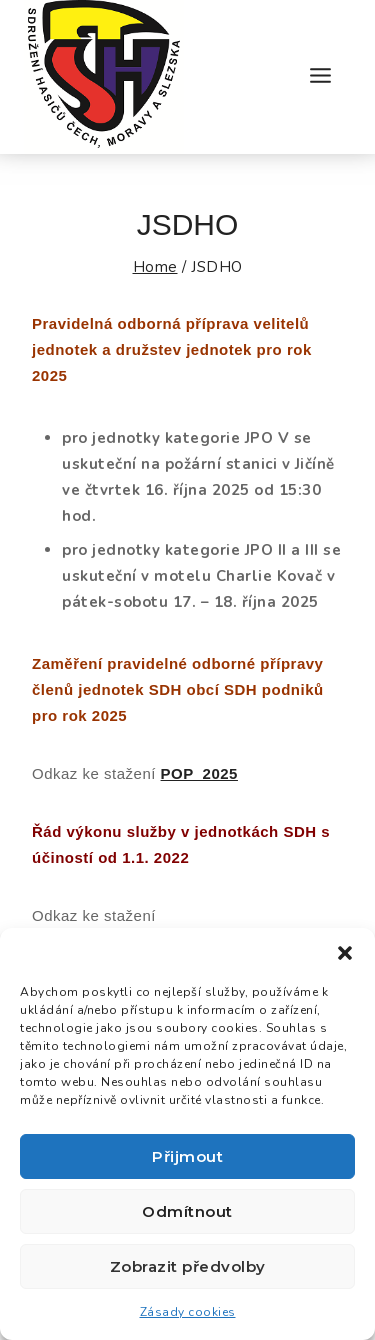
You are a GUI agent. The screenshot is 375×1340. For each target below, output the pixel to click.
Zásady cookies (188, 1312)
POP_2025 (199, 773)
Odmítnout (187, 1211)
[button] (345, 953)
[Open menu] (320, 76)
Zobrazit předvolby (188, 1266)
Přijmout (187, 1156)
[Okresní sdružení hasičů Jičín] (104, 77)
